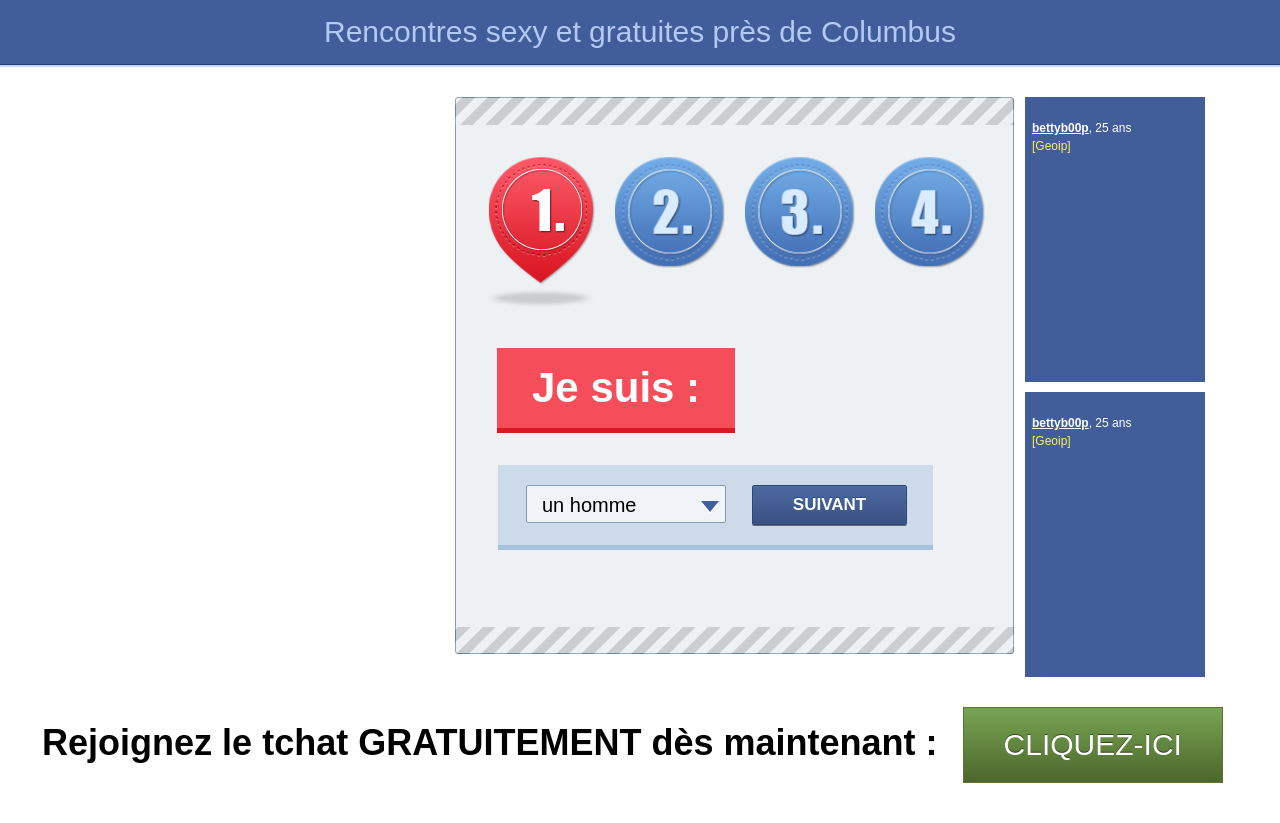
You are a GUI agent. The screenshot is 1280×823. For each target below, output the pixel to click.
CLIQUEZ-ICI (1093, 744)
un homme (589, 505)
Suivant (829, 504)
